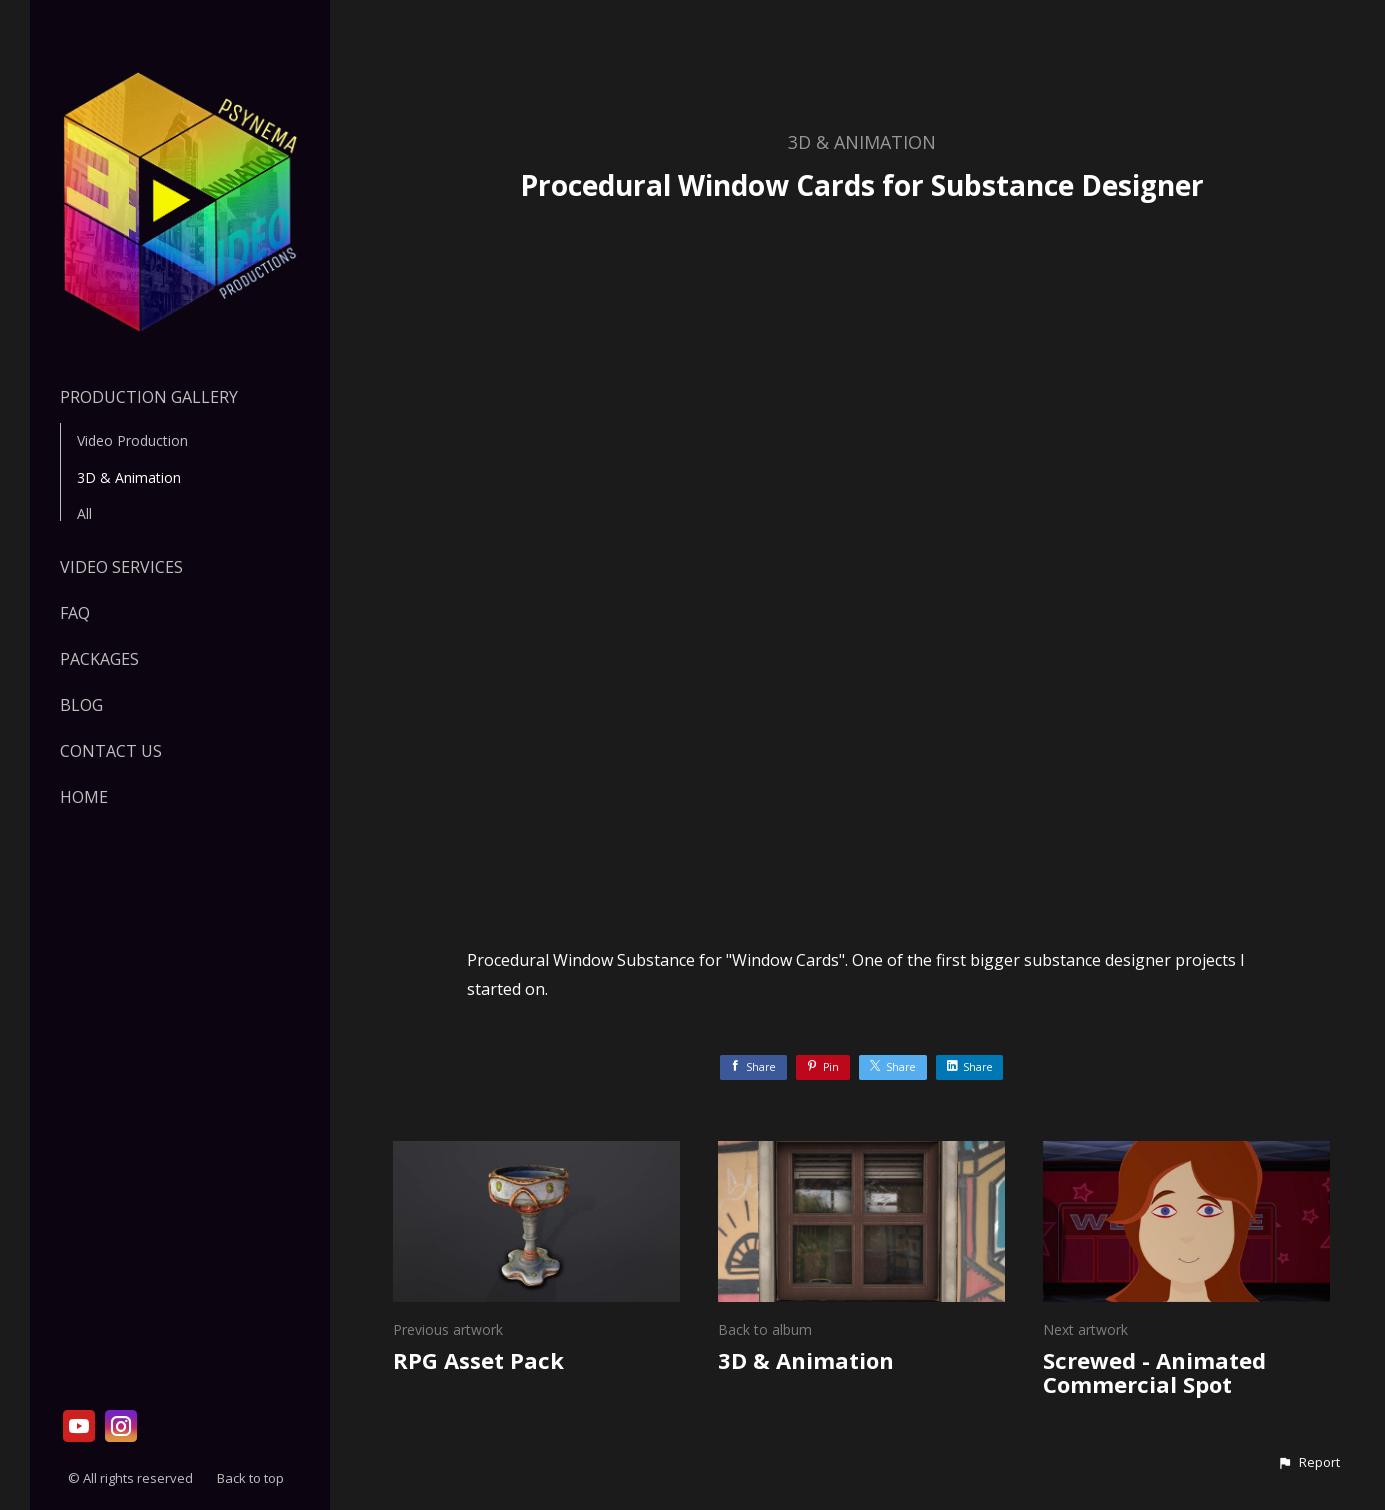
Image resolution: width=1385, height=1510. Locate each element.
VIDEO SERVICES (121, 567)
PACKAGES (99, 659)
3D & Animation (129, 477)
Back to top (252, 1478)
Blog (81, 705)
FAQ (75, 613)
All (84, 513)
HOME (84, 797)
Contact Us (111, 751)
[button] (1308, 1463)
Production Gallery (149, 397)
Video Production (132, 440)
